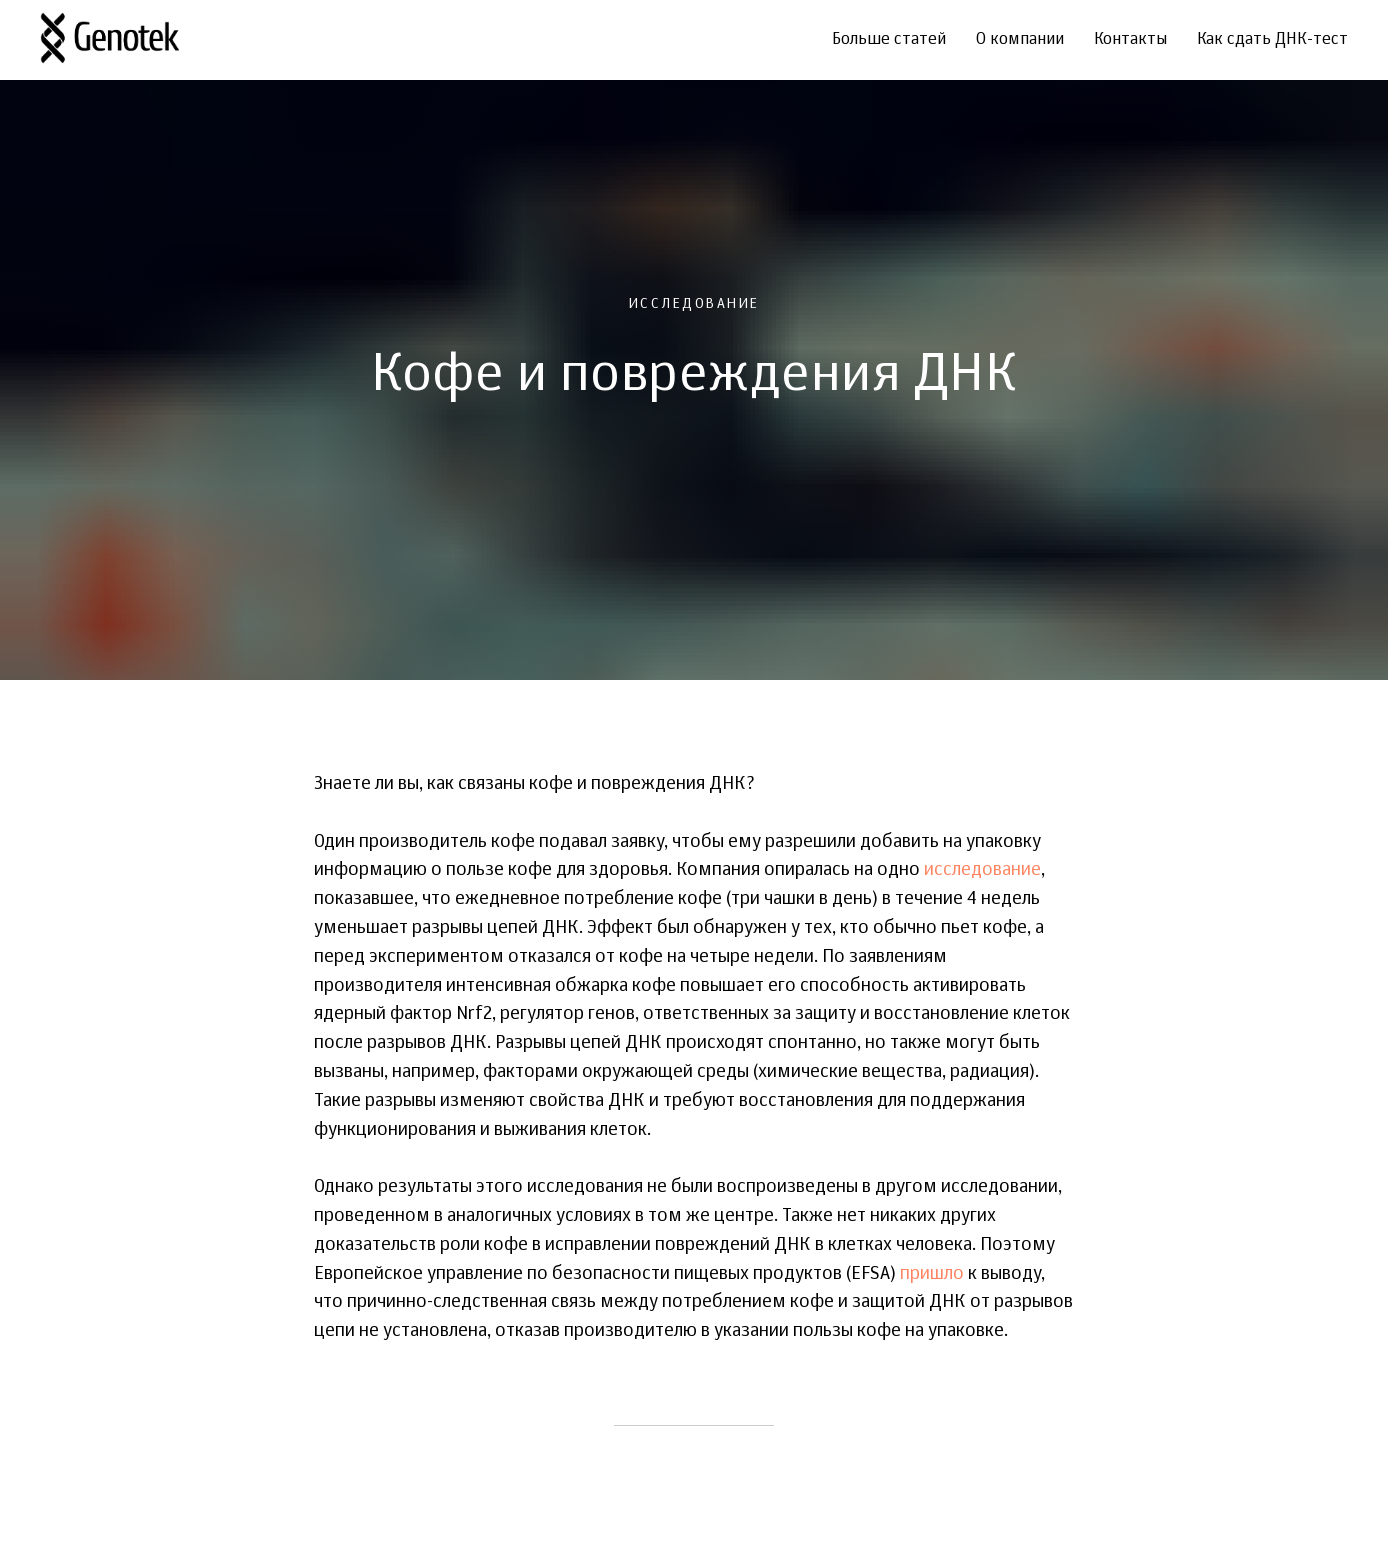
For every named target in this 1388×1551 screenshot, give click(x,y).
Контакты (1130, 40)
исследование (982, 870)
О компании (1020, 40)
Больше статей (889, 40)
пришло (932, 1274)
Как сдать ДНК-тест (1272, 40)
